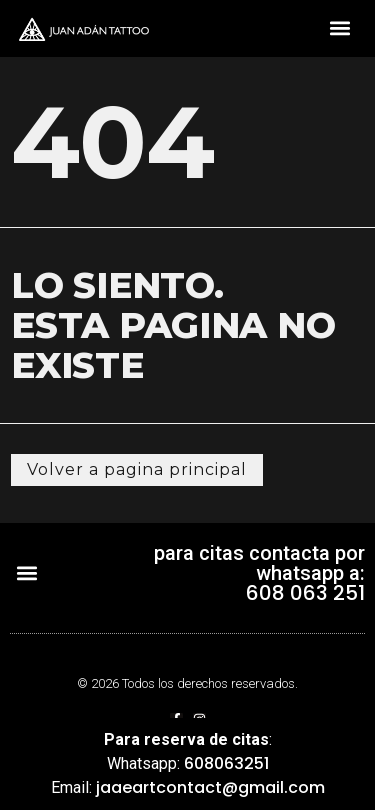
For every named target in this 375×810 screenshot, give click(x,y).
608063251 (226, 763)
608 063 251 (305, 593)
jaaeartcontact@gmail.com (210, 787)
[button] (339, 28)
